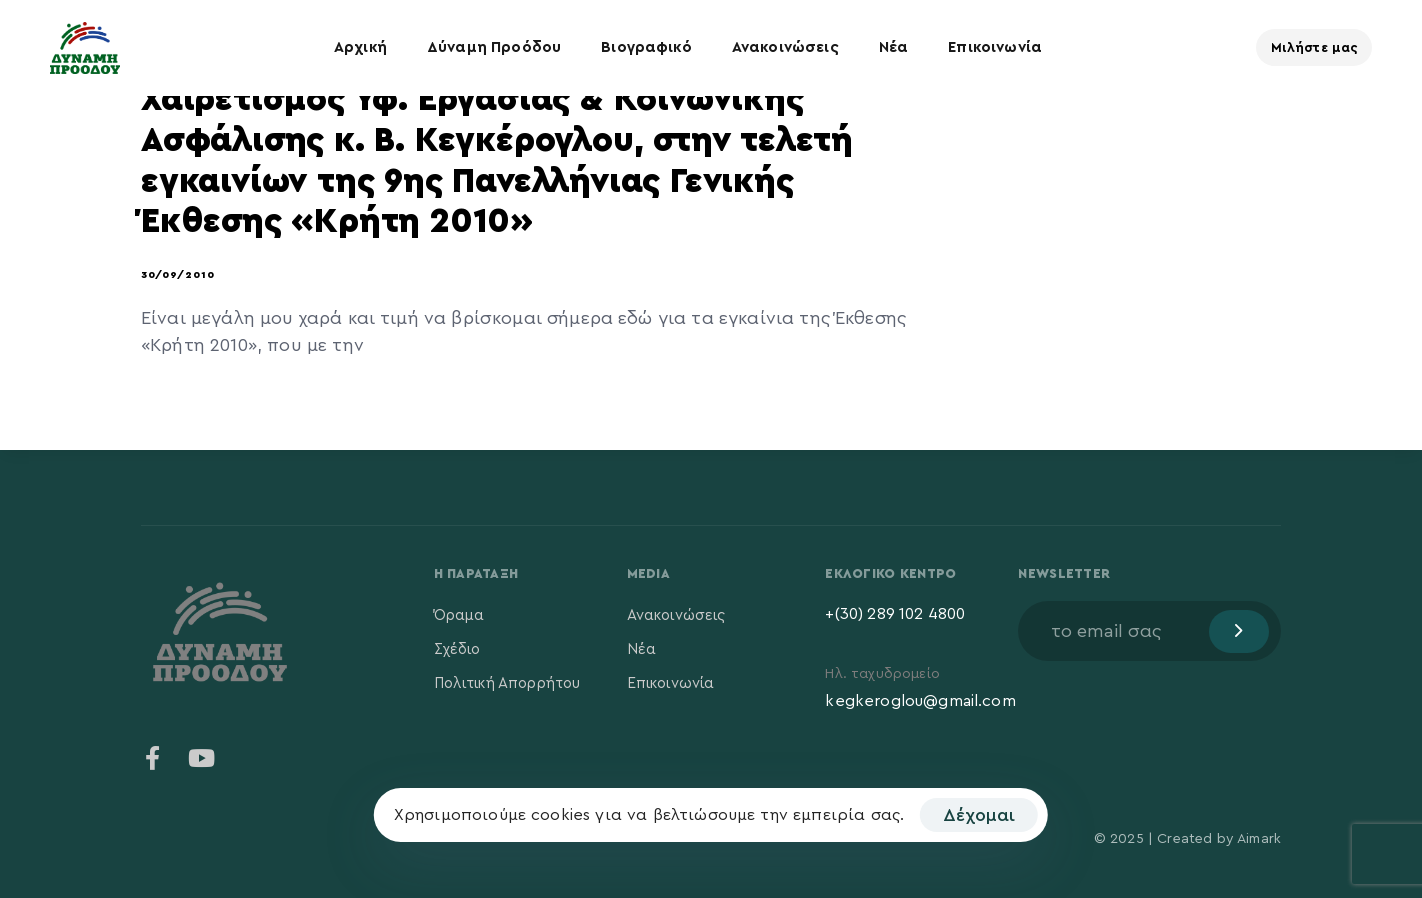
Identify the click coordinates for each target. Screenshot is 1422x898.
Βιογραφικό (646, 47)
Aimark (1259, 839)
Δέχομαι (979, 815)
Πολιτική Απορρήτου (507, 683)
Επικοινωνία (995, 47)
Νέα (893, 47)
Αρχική (360, 47)
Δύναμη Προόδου (494, 47)
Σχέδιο (457, 649)
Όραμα (459, 615)
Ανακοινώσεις (785, 47)
